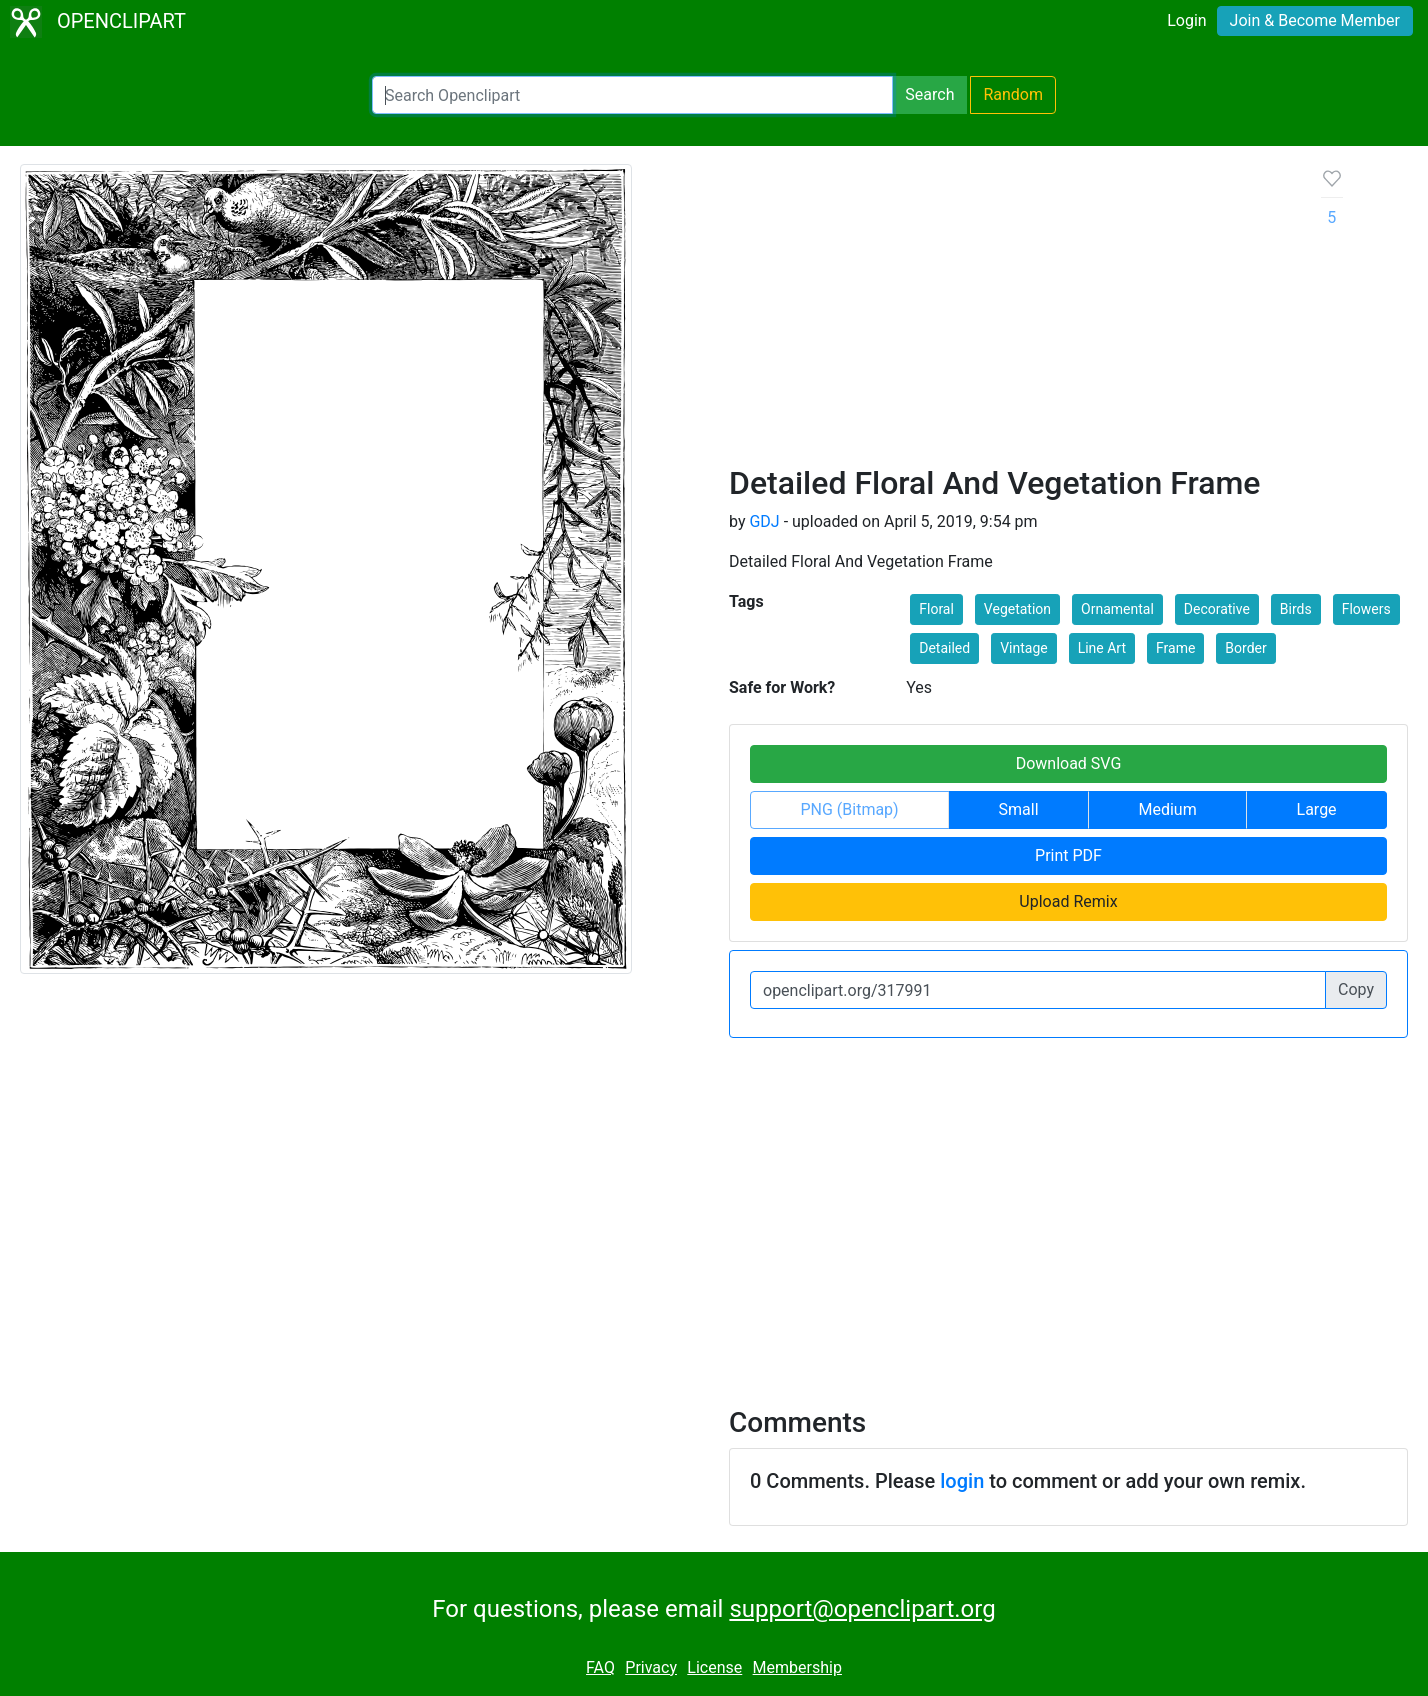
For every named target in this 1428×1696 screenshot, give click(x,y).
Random (1013, 94)
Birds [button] (1296, 609)
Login (1186, 20)
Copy (1356, 989)
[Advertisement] (1009, 314)
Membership (797, 1667)
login (962, 1481)
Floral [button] (936, 609)
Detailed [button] (944, 648)
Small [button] (1019, 809)
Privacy (651, 1667)
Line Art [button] (1102, 648)
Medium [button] (1167, 809)
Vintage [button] (1024, 648)
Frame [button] (1175, 648)
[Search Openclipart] (632, 95)
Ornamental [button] (1117, 609)
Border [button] (1245, 648)
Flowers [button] (1366, 609)
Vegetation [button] (1017, 609)
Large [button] (1317, 809)
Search (929, 94)
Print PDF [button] (1068, 855)
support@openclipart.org (862, 1609)
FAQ (600, 1667)
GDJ (764, 521)
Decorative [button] (1217, 609)
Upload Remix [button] (1068, 901)
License (714, 1667)
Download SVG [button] (1069, 763)
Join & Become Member (1315, 20)
